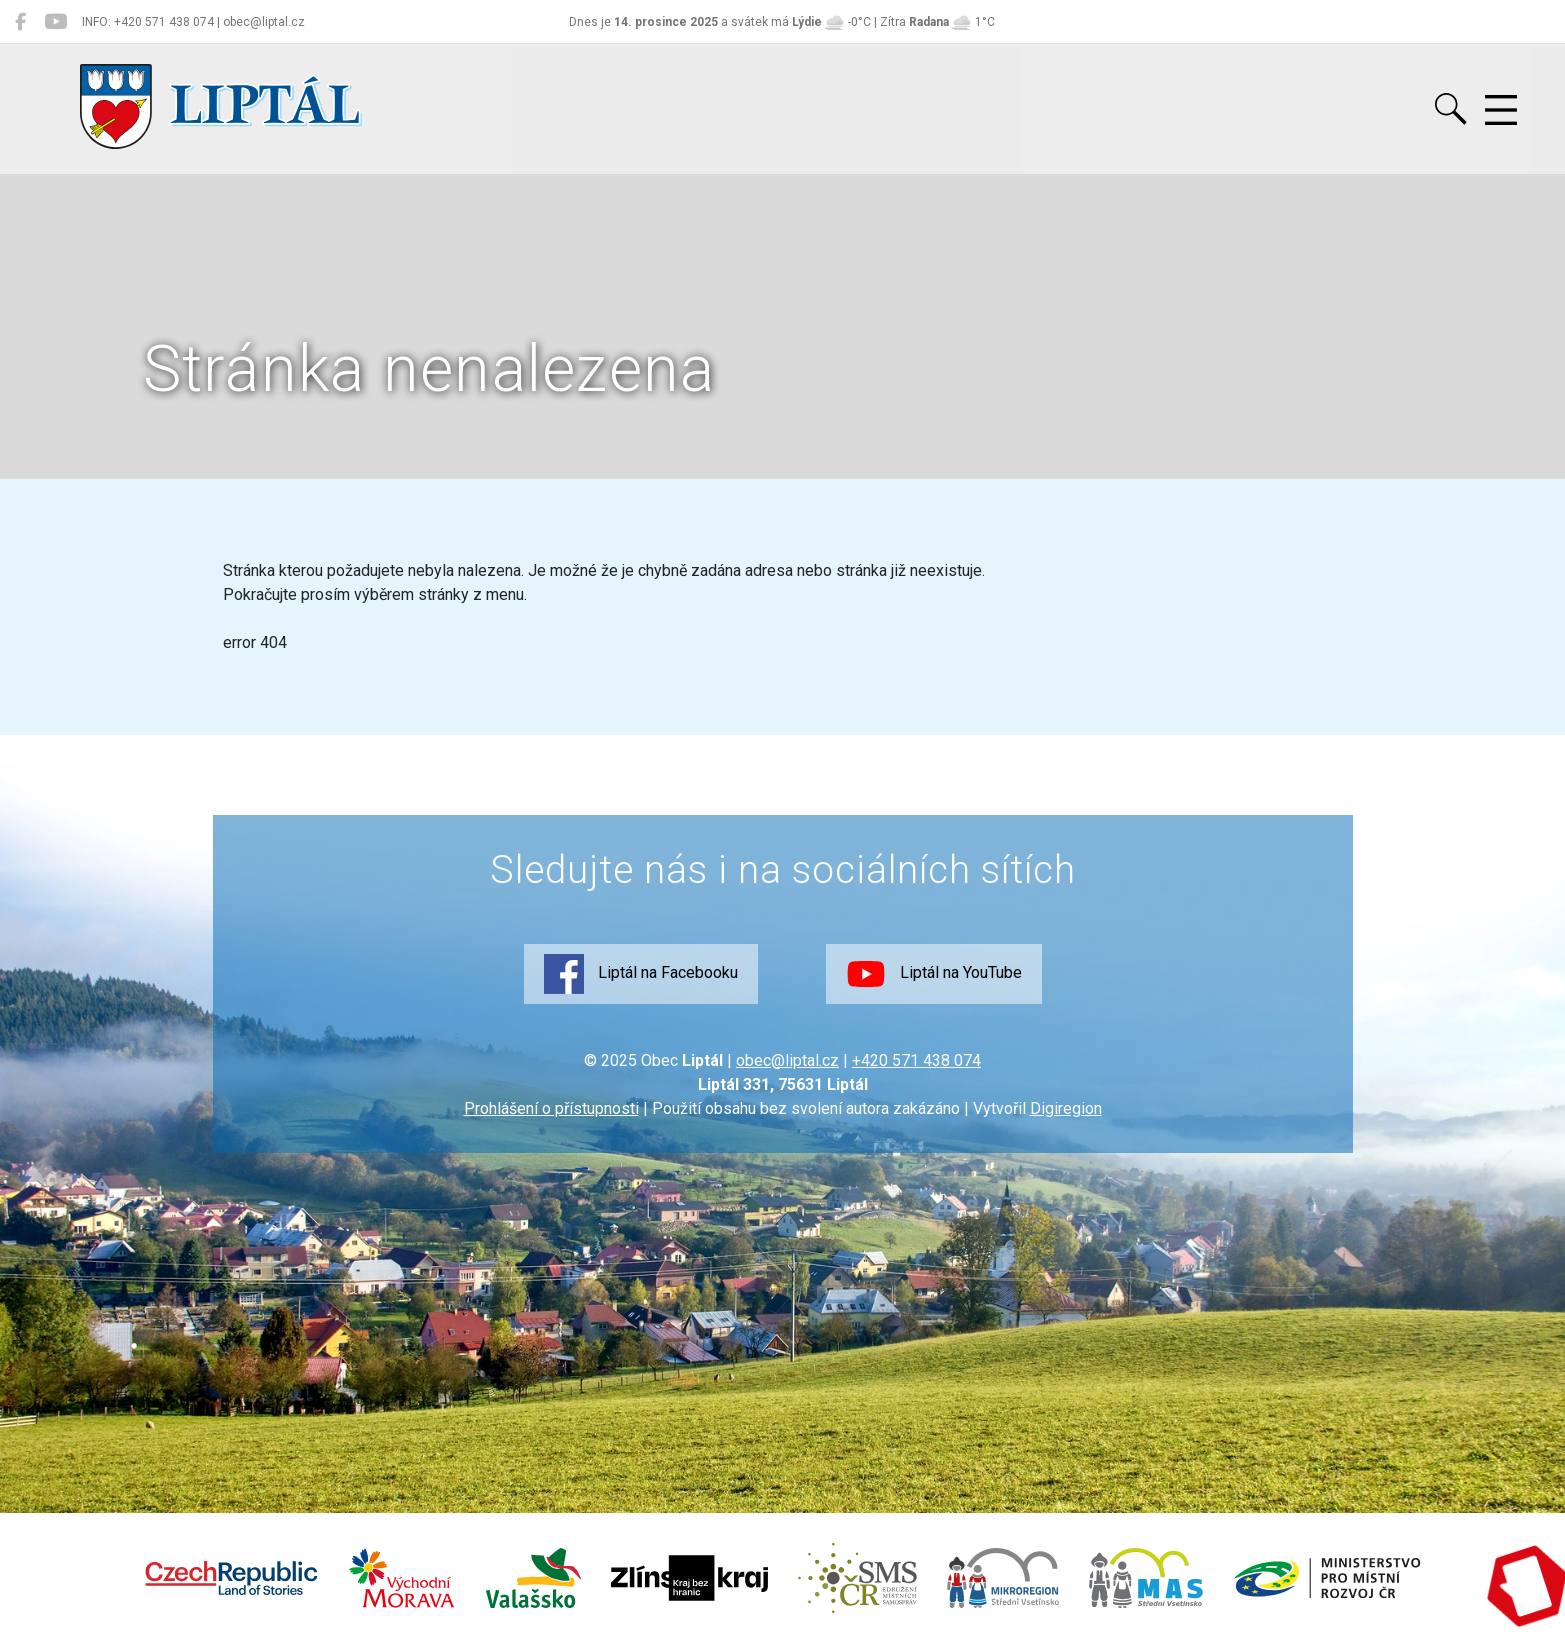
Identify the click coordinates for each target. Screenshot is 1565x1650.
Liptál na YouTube (934, 974)
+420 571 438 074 (916, 1060)
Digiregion (1066, 1108)
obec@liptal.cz (787, 1060)
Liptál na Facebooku (641, 974)
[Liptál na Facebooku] (20, 22)
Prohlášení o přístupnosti (551, 1108)
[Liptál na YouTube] (55, 22)
